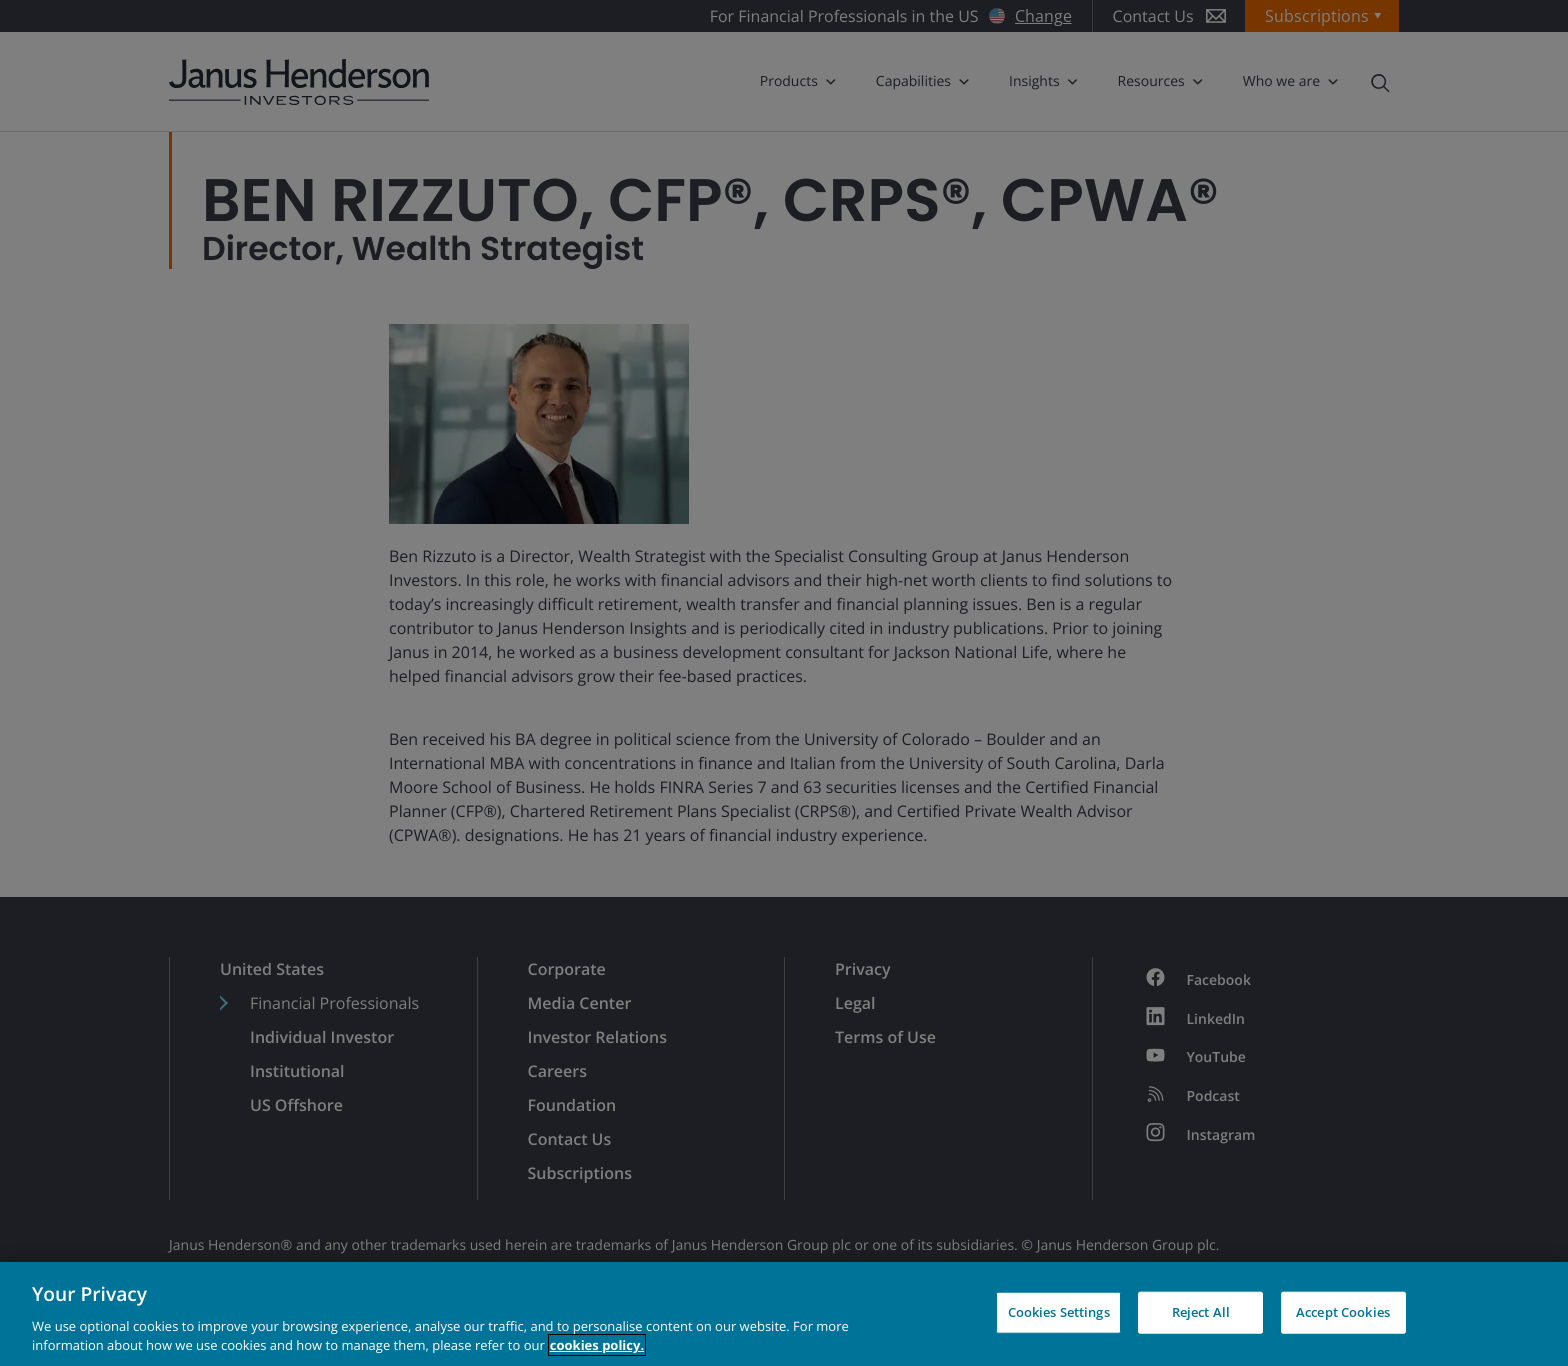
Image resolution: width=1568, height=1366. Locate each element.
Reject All (1201, 1312)
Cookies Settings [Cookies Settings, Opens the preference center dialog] (1059, 1312)
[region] (784, 1314)
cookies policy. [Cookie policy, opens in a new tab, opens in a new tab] (597, 1345)
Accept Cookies (1343, 1312)
